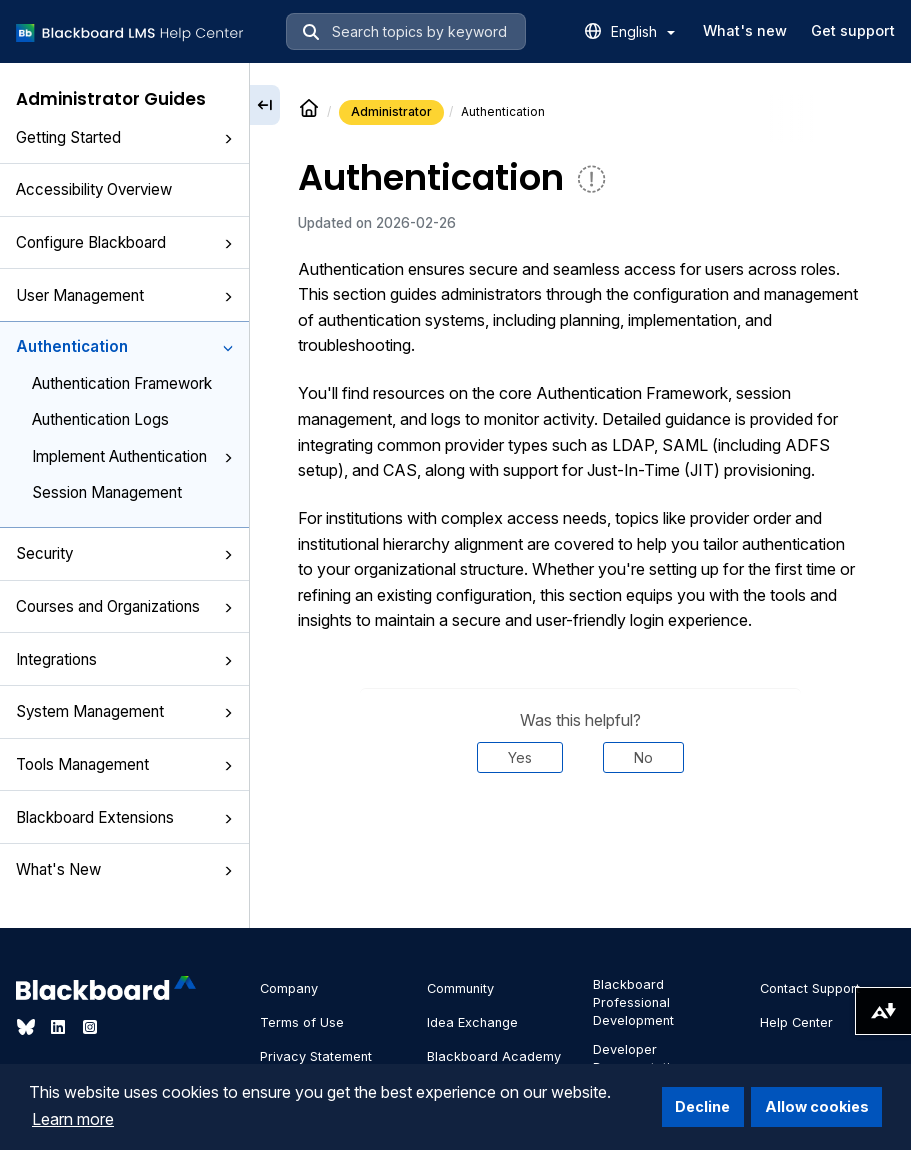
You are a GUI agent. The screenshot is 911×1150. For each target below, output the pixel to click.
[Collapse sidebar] (265, 105)
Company (289, 988)
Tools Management (124, 764)
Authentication (124, 346)
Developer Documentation (639, 1058)
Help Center (796, 1022)
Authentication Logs (100, 419)
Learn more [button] (73, 1119)
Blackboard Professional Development (633, 1002)
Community (460, 988)
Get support (853, 30)
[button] (228, 139)
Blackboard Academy (494, 1056)
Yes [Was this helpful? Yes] (520, 757)
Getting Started (124, 137)
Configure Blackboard (124, 242)
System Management (124, 711)
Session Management (107, 492)
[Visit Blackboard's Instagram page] (90, 1027)
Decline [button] (702, 1106)
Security (124, 553)
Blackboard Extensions (124, 817)
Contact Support (810, 988)
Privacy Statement (316, 1056)
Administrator (391, 111)
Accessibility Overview (94, 189)
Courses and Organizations (124, 606)
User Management (124, 295)
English (643, 31)
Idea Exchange (472, 1022)
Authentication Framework (122, 383)
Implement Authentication (132, 456)
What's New (124, 869)
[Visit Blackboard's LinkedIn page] (60, 1027)
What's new (745, 30)
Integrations (124, 659)
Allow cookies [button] (817, 1106)
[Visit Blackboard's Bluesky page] (28, 1027)
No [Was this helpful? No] (643, 757)
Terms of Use (302, 1022)
